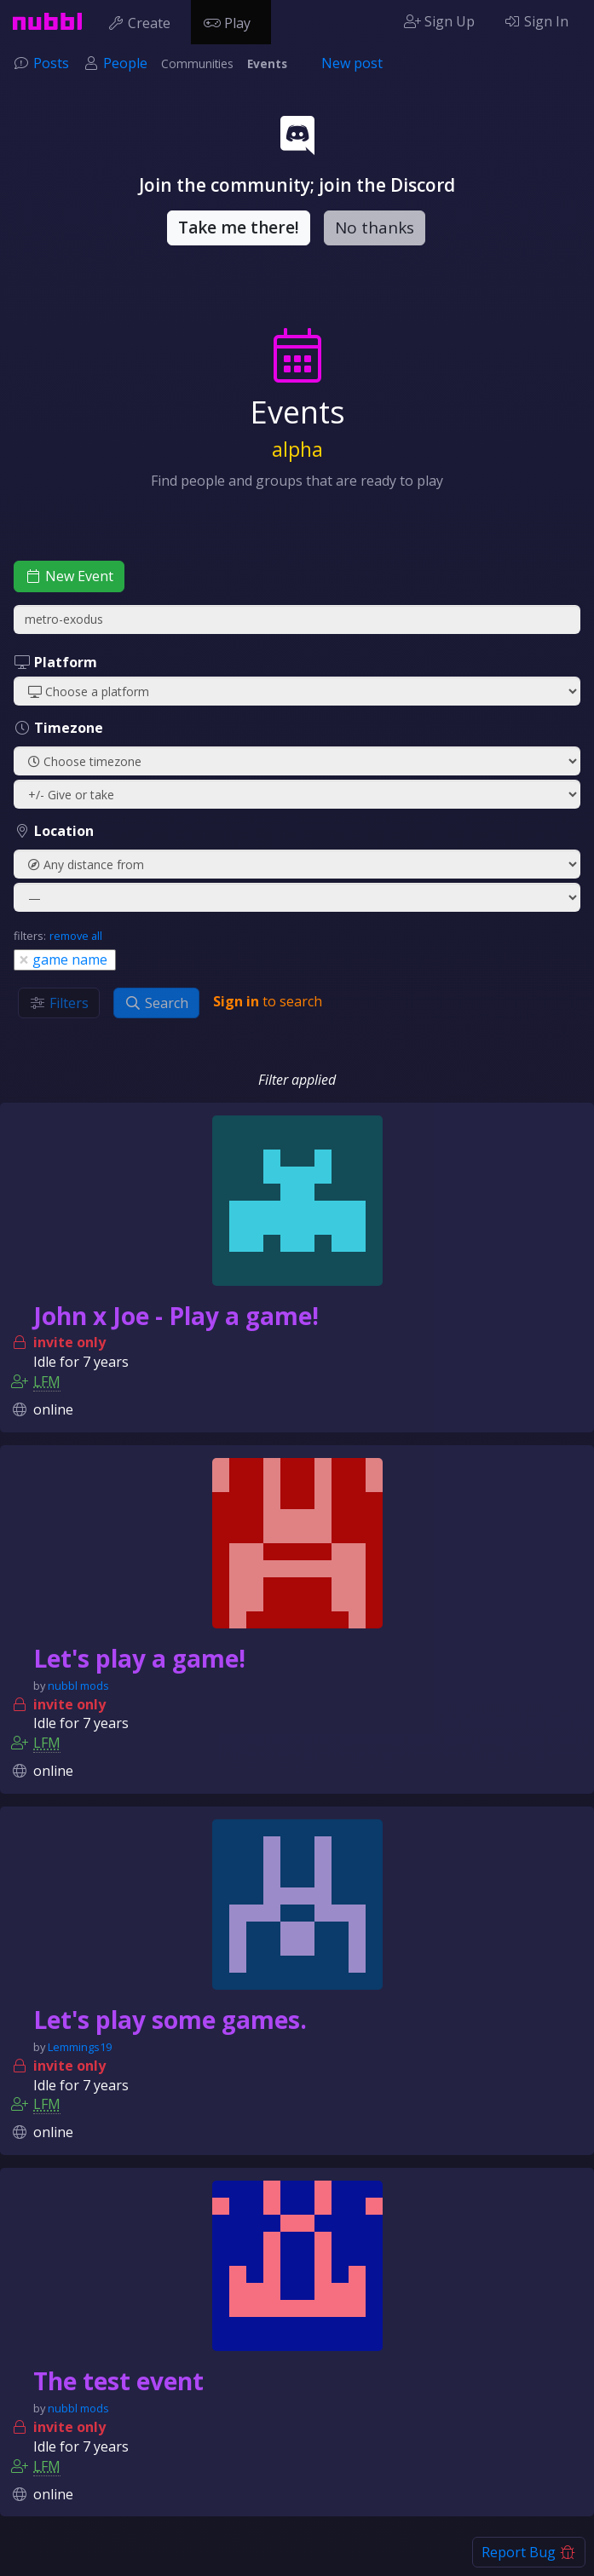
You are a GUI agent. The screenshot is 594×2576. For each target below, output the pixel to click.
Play (231, 21)
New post (352, 63)
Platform (55, 662)
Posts (51, 63)
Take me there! (238, 227)
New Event (69, 576)
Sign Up (439, 21)
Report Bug (529, 2552)
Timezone (58, 727)
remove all (75, 935)
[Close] (24, 959)
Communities (197, 63)
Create (142, 21)
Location (54, 830)
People (125, 63)
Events (267, 63)
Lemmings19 (80, 2046)
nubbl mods (78, 1685)
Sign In (536, 21)
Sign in (236, 1001)
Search (156, 1003)
